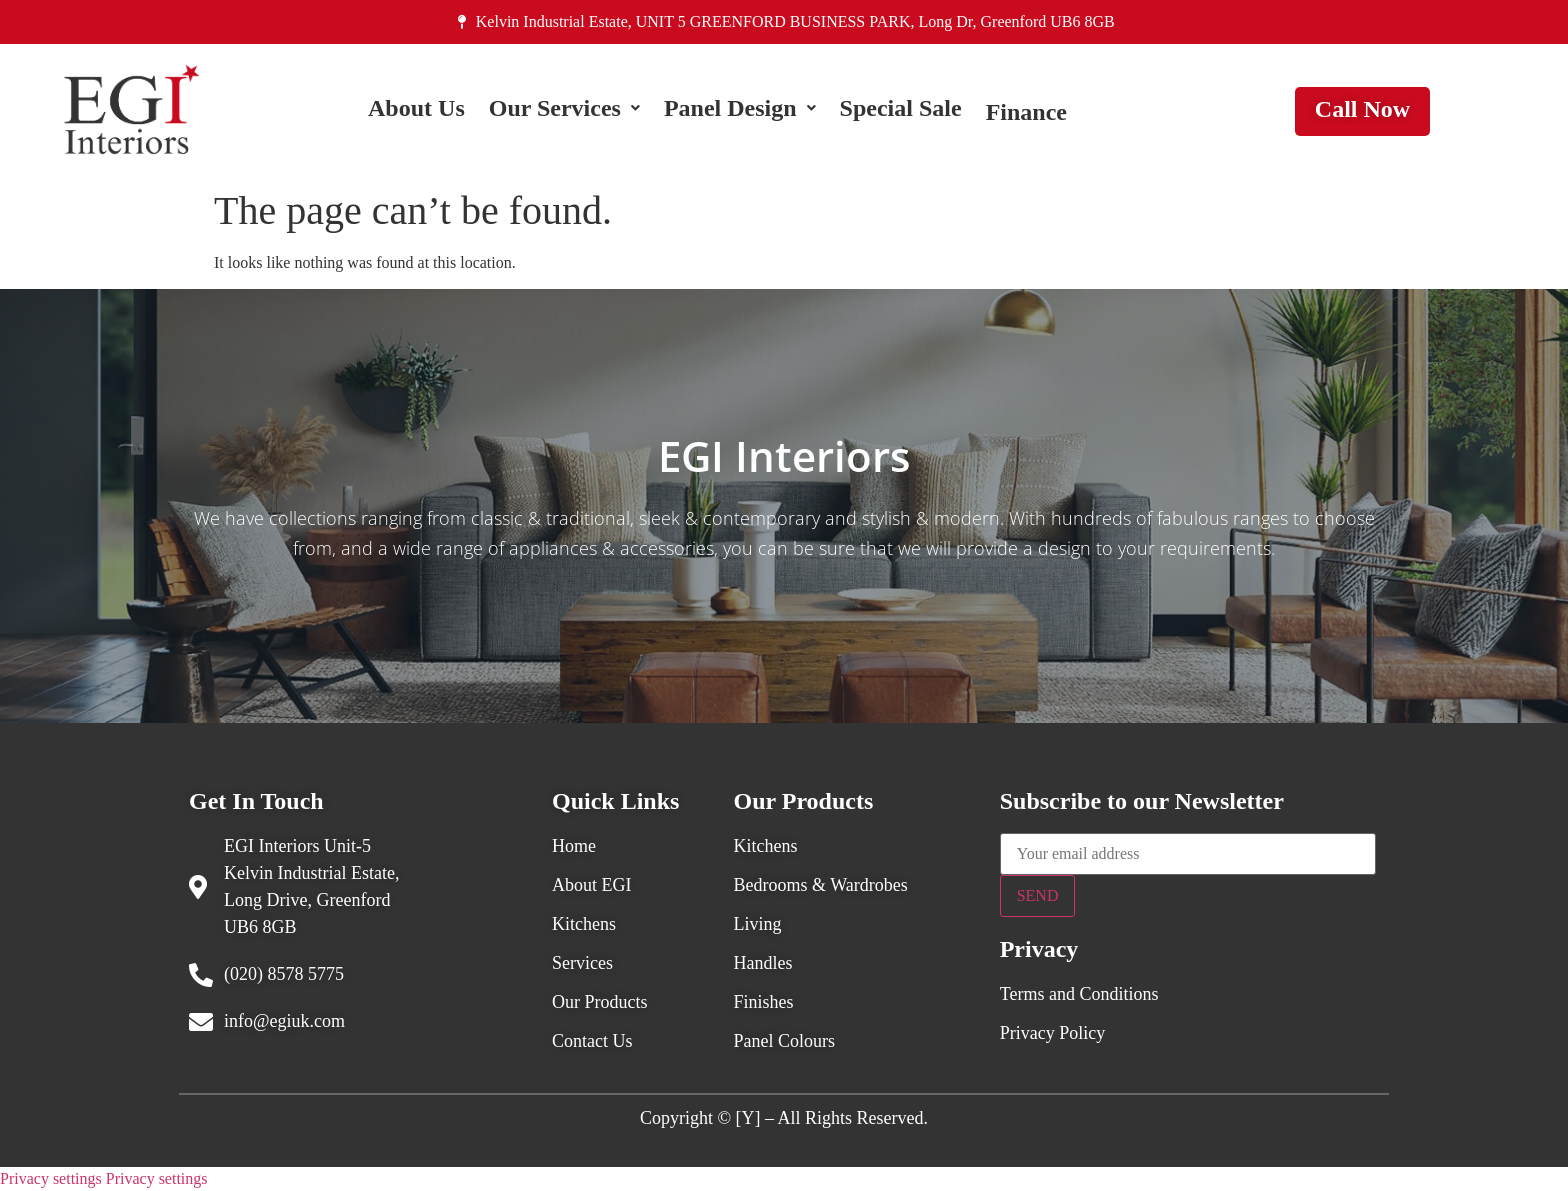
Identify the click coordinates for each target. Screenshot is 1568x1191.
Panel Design (740, 112)
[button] (564, 112)
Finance (1026, 112)
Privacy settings (51, 1178)
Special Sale (901, 112)
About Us (416, 112)
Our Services (564, 112)
